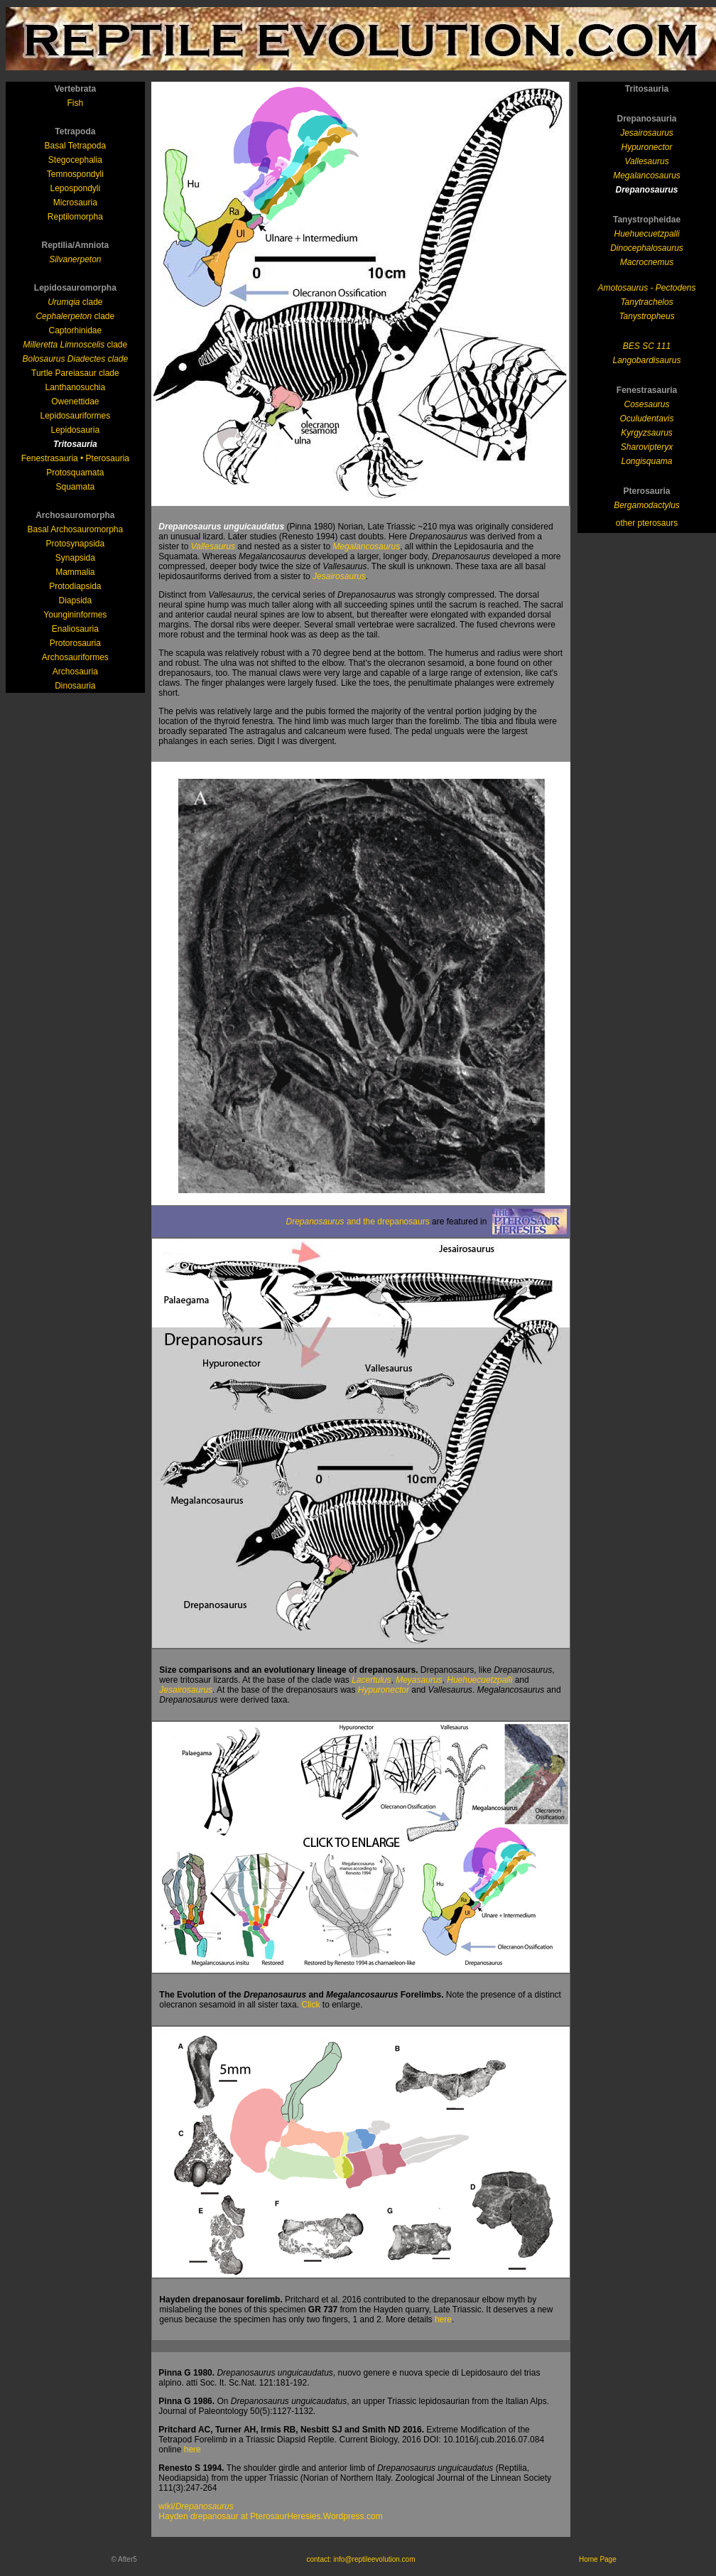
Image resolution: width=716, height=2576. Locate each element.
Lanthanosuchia (75, 387)
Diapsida (75, 600)
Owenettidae (75, 401)
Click (310, 2005)
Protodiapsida (75, 586)
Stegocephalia (75, 160)
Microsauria (75, 203)
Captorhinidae (75, 330)
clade (75, 302)
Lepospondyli (75, 188)
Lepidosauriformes (75, 416)
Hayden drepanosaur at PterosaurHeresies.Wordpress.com (270, 2516)
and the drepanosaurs (357, 1222)
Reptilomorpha (75, 217)
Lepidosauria (74, 430)
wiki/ (195, 2506)
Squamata (74, 487)
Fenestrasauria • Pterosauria (75, 458)
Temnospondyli (75, 174)
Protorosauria (75, 643)
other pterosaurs (647, 523)
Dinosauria (75, 686)
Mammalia (74, 572)
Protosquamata (75, 473)
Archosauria (75, 672)
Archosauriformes (75, 657)
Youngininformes (75, 615)
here (443, 2319)
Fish (75, 103)
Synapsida (75, 558)
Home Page (598, 2559)
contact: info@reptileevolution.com (360, 2559)
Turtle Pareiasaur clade (75, 373)
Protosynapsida (74, 544)
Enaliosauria (75, 629)
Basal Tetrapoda (76, 146)
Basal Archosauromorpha (75, 529)
